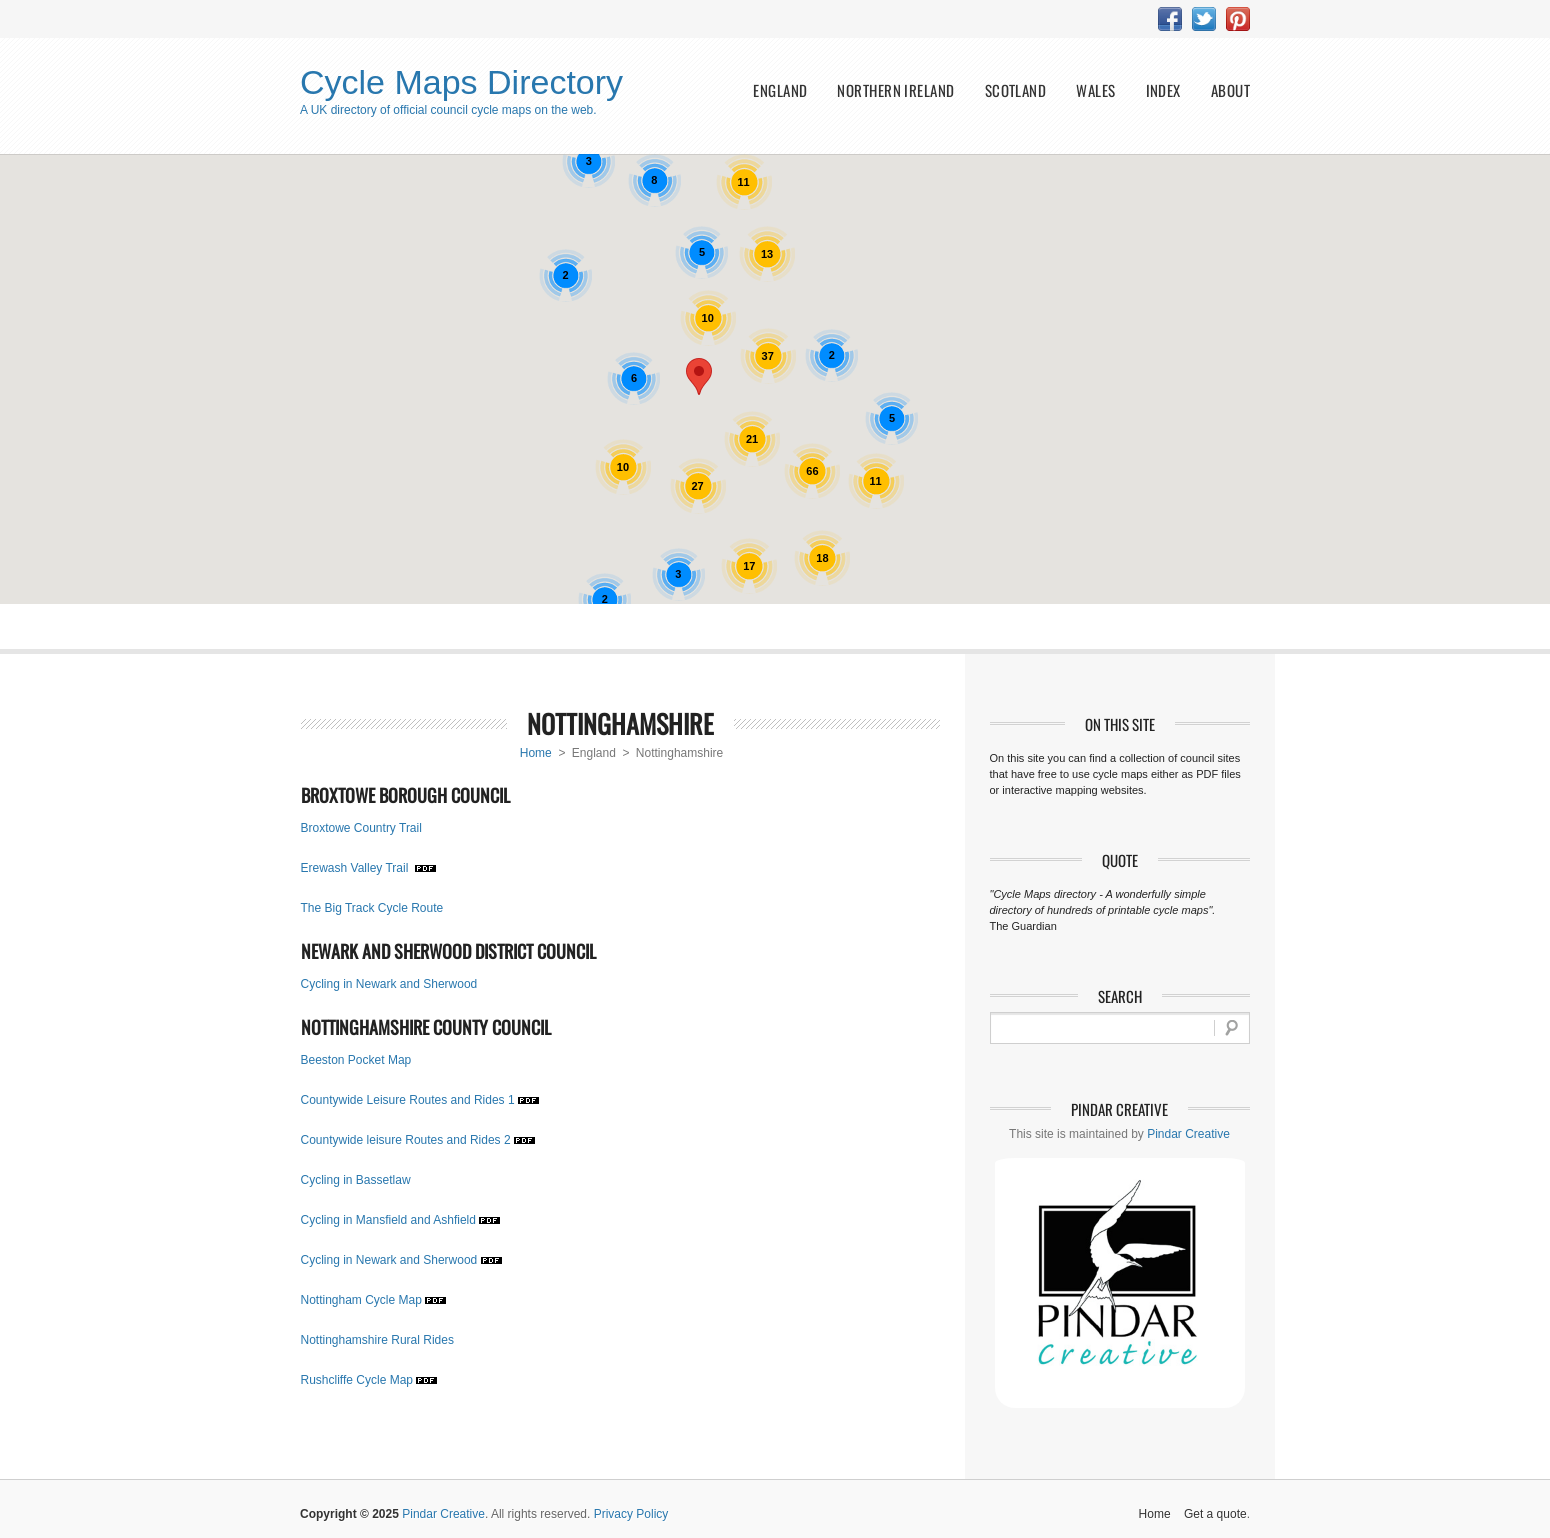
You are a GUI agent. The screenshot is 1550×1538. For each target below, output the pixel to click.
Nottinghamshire (620, 723)
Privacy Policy (631, 1514)
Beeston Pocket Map (356, 1060)
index (1163, 90)
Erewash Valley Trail (356, 868)
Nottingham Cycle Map (361, 1300)
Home (536, 753)
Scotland (1016, 90)
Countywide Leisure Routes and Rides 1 (408, 1100)
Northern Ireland (895, 90)
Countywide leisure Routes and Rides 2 (406, 1140)
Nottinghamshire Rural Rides (377, 1340)
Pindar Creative (1188, 1134)
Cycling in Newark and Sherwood (389, 984)
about (1230, 90)
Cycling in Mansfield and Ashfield (388, 1220)
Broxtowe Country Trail (361, 828)
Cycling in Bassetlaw (356, 1180)
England (780, 90)
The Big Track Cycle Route (372, 908)
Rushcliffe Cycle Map (357, 1380)
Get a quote (1215, 1514)
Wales (1095, 90)
